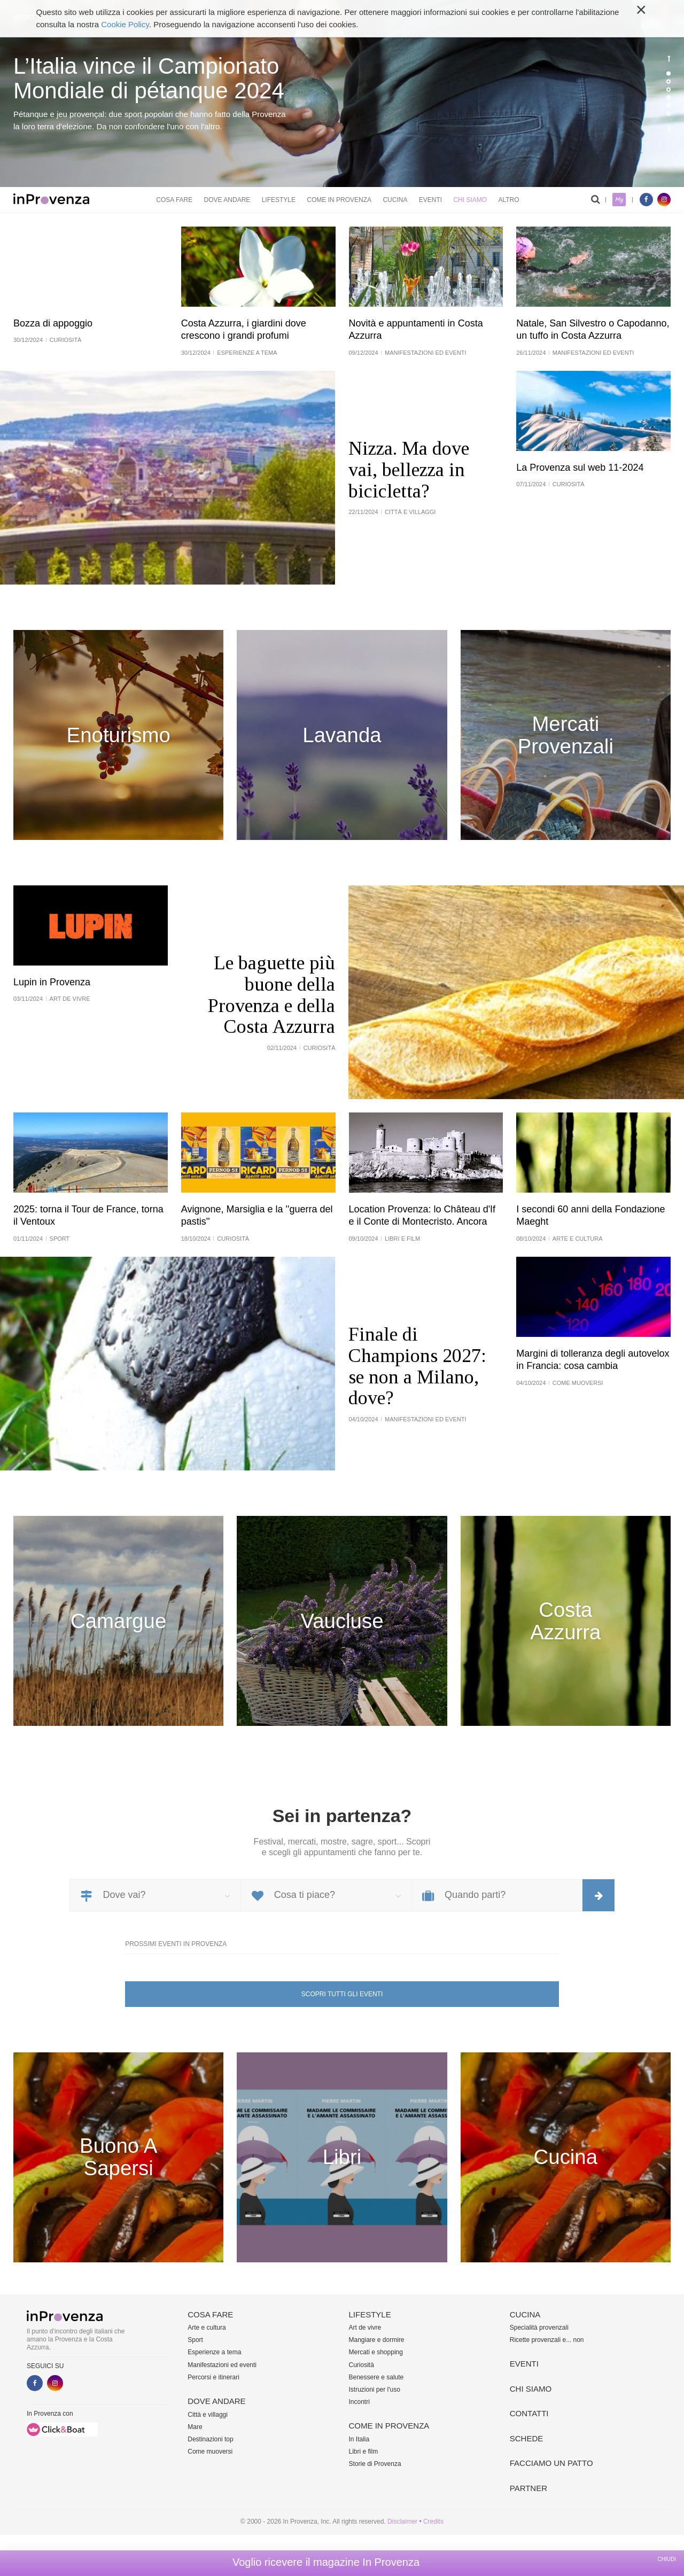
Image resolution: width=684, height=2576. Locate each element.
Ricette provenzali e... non (547, 2340)
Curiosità (361, 2365)
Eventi (430, 200)
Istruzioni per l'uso (374, 2389)
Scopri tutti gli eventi (342, 1994)
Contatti (529, 2413)
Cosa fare (174, 200)
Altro (508, 200)
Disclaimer (402, 2521)
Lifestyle (279, 200)
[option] (342, 93)
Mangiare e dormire (377, 2340)
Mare (195, 2427)
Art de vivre (365, 2327)
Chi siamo (470, 200)
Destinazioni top (210, 2439)
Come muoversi (210, 2451)
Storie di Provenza (375, 2464)
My (619, 199)
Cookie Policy (125, 24)
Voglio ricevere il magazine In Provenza (325, 2562)
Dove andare (227, 200)
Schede (526, 2438)
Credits (433, 2521)
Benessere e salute (376, 2377)
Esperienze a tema (214, 2352)
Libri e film (363, 2451)
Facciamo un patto (551, 2463)
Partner (528, 2488)
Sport (195, 2340)
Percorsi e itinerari (213, 2377)
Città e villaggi (208, 2414)
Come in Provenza (339, 200)
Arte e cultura (207, 2327)
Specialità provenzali (539, 2327)
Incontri (359, 2402)
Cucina (395, 200)
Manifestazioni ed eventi (222, 2365)
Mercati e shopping (376, 2352)
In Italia (359, 2439)
